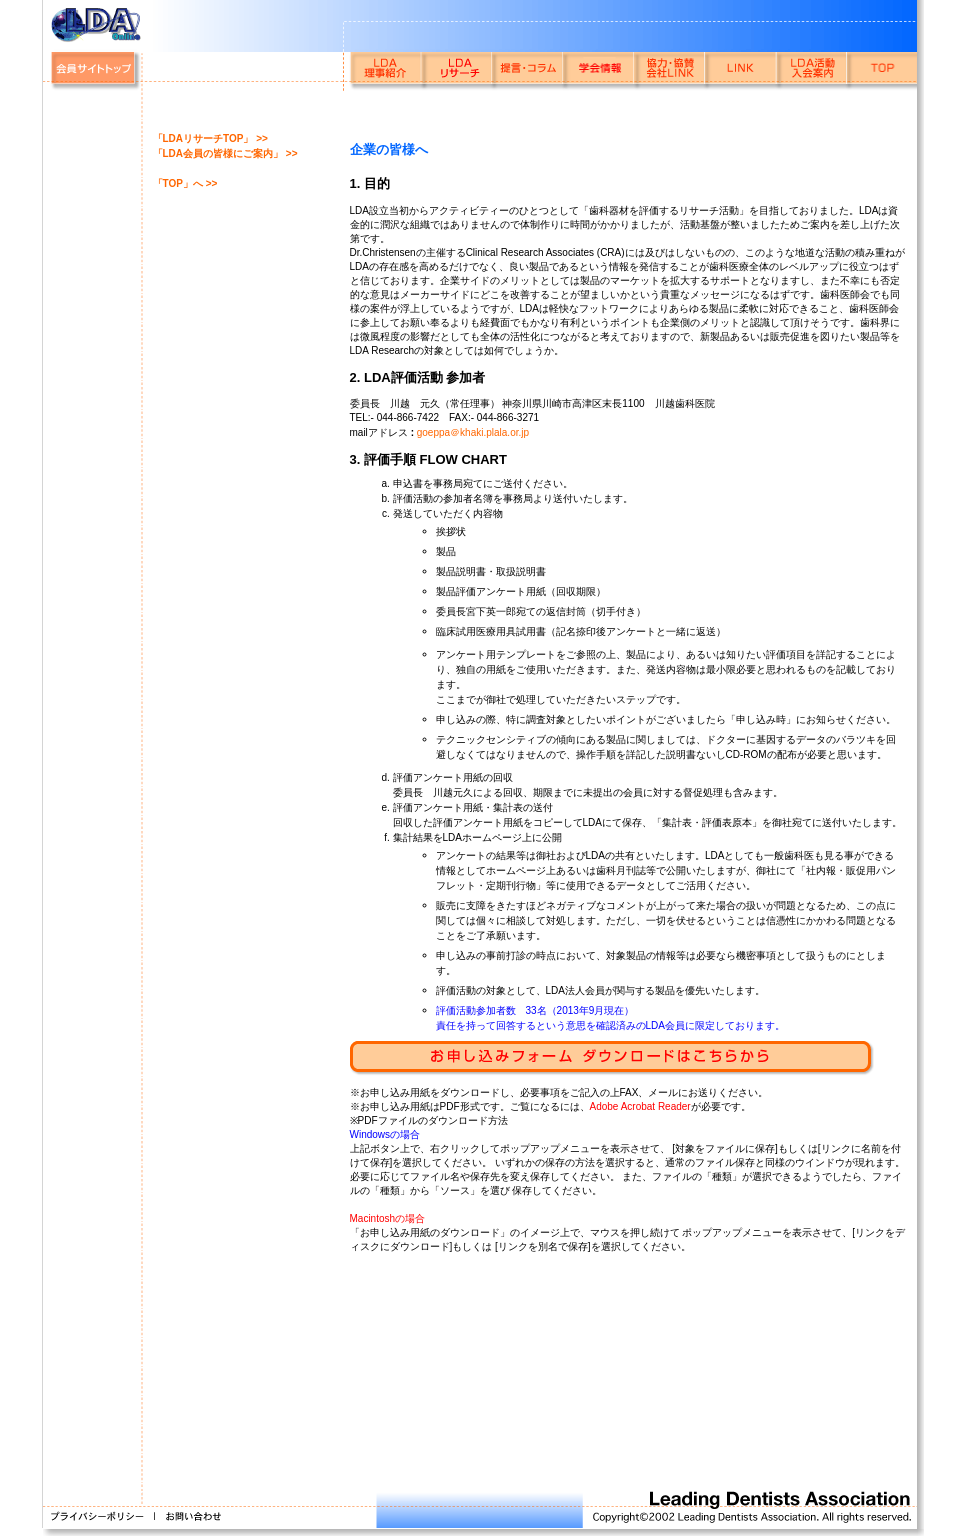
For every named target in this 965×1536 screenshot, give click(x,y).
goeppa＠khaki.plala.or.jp (473, 432)
